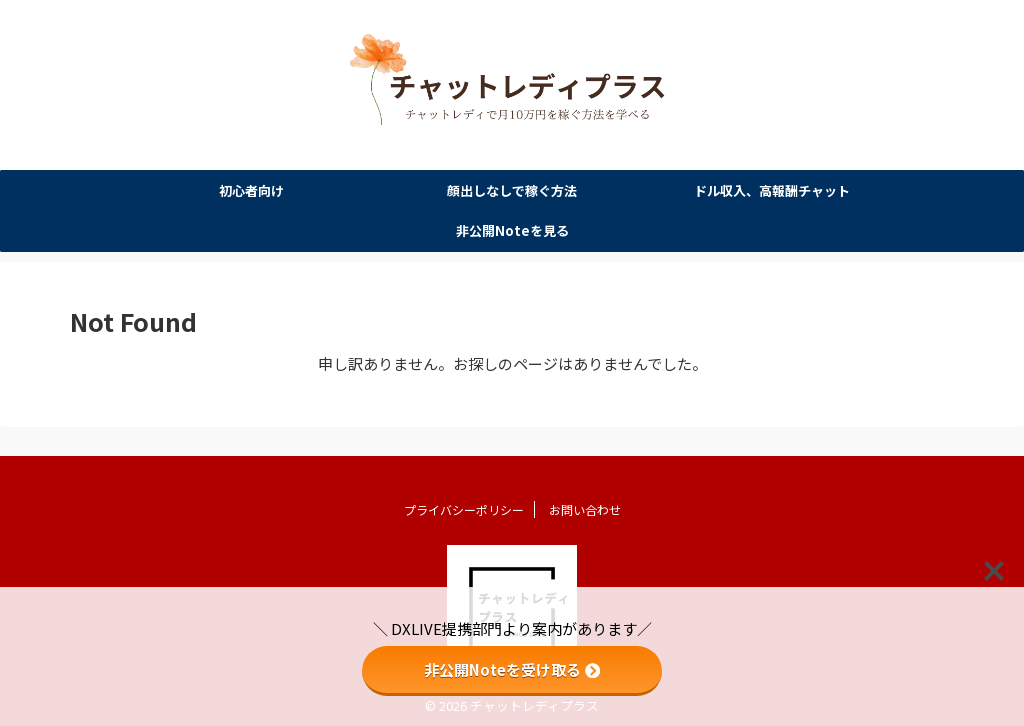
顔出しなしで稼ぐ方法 (512, 191)
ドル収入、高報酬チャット (772, 191)
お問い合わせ (585, 501)
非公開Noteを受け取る (512, 669)
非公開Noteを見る (512, 231)
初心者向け (251, 191)
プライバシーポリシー (464, 501)
